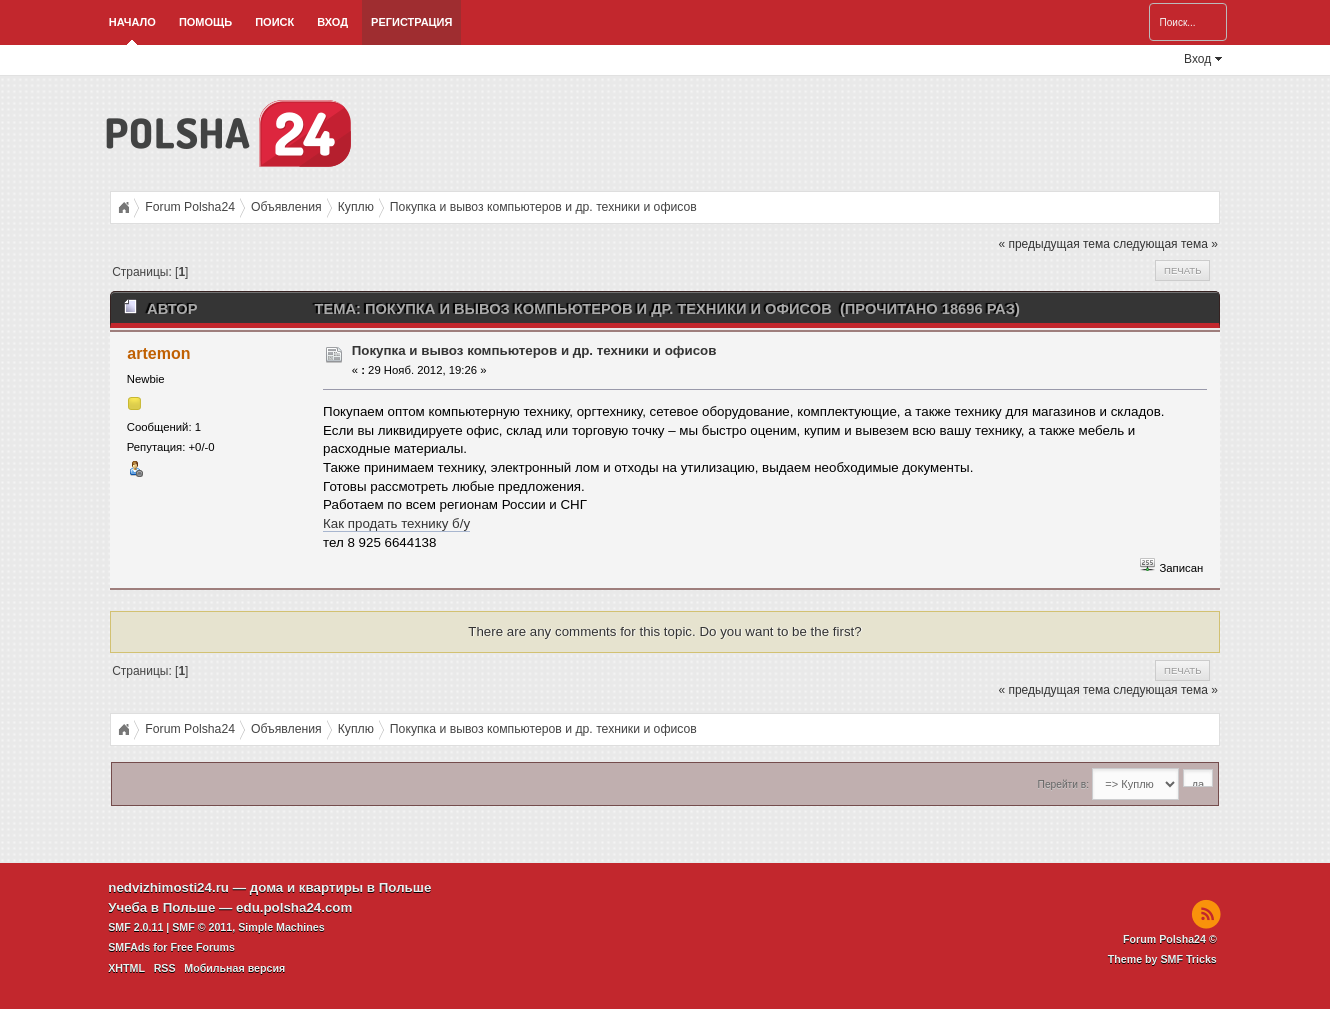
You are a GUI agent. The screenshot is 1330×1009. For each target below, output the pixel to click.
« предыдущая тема (1053, 244)
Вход (332, 22)
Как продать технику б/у (396, 523)
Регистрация (411, 22)
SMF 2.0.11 (135, 927)
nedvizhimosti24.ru (168, 887)
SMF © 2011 (202, 927)
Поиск (274, 22)
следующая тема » (1165, 244)
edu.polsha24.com (294, 907)
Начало (132, 22)
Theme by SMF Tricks (1162, 959)
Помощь (205, 22)
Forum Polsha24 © (1170, 939)
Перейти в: (1063, 784)
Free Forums (202, 947)
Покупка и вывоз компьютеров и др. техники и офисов (534, 350)
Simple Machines (281, 927)
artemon (158, 353)
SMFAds (129, 947)
